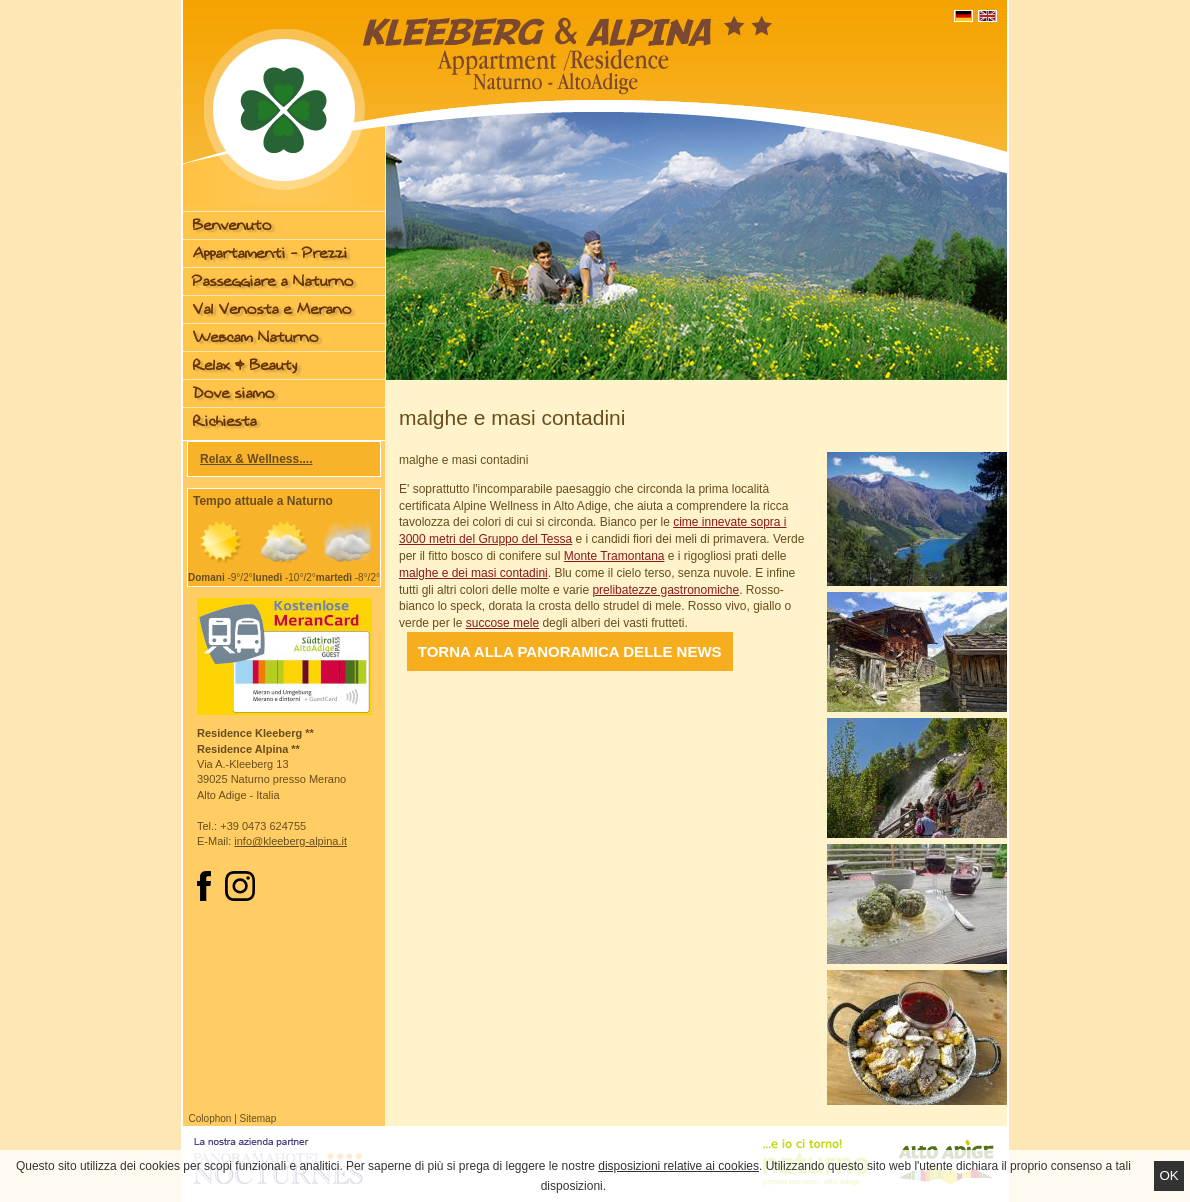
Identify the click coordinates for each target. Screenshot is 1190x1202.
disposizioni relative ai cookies (678, 1166)
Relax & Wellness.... (256, 459)
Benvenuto (232, 225)
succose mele (502, 623)
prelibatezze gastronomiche (665, 590)
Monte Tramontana (614, 556)
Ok (1168, 1175)
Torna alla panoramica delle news (570, 651)
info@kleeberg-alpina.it (290, 841)
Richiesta (225, 421)
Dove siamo (234, 393)
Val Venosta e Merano (272, 309)
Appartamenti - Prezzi (270, 253)
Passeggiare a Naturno (273, 281)
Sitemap (258, 1118)
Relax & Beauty (245, 365)
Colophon (210, 1118)
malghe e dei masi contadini (473, 573)
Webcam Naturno (256, 337)
